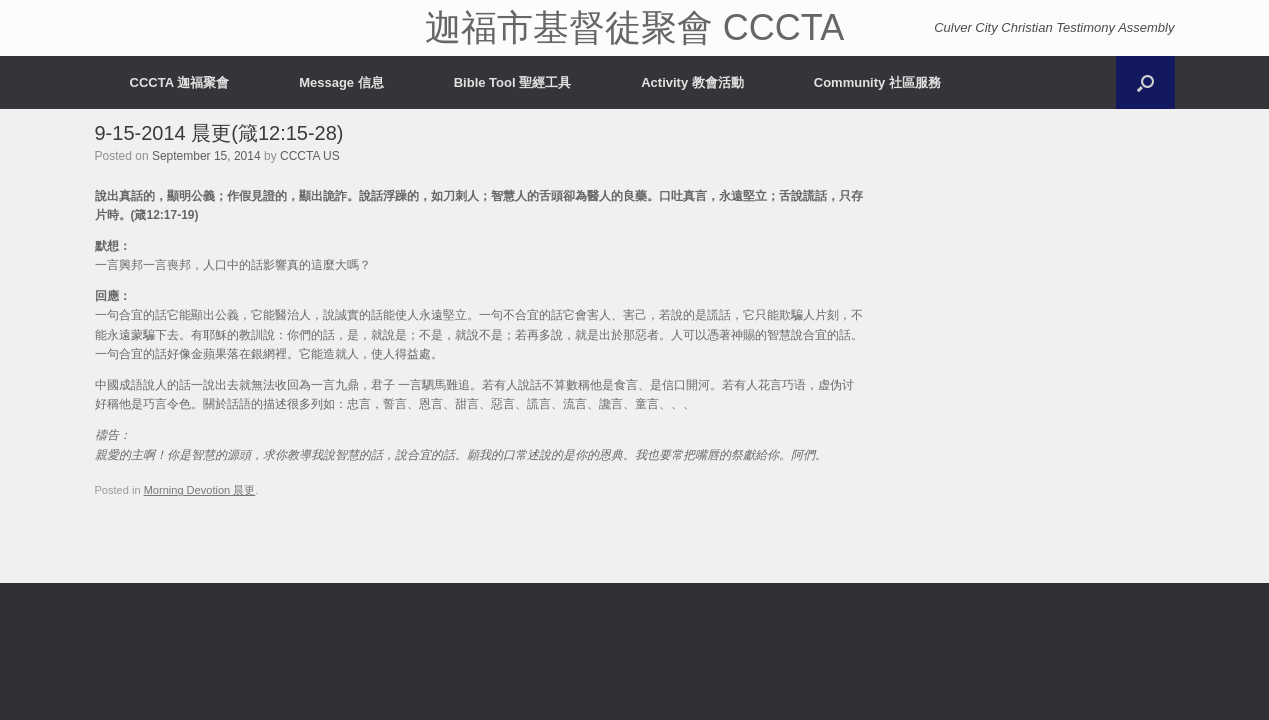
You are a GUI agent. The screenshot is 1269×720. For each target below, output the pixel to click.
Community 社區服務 (877, 82)
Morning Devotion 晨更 (200, 490)
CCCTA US (310, 156)
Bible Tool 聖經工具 (512, 82)
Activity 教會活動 (692, 82)
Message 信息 (341, 82)
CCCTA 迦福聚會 (180, 82)
